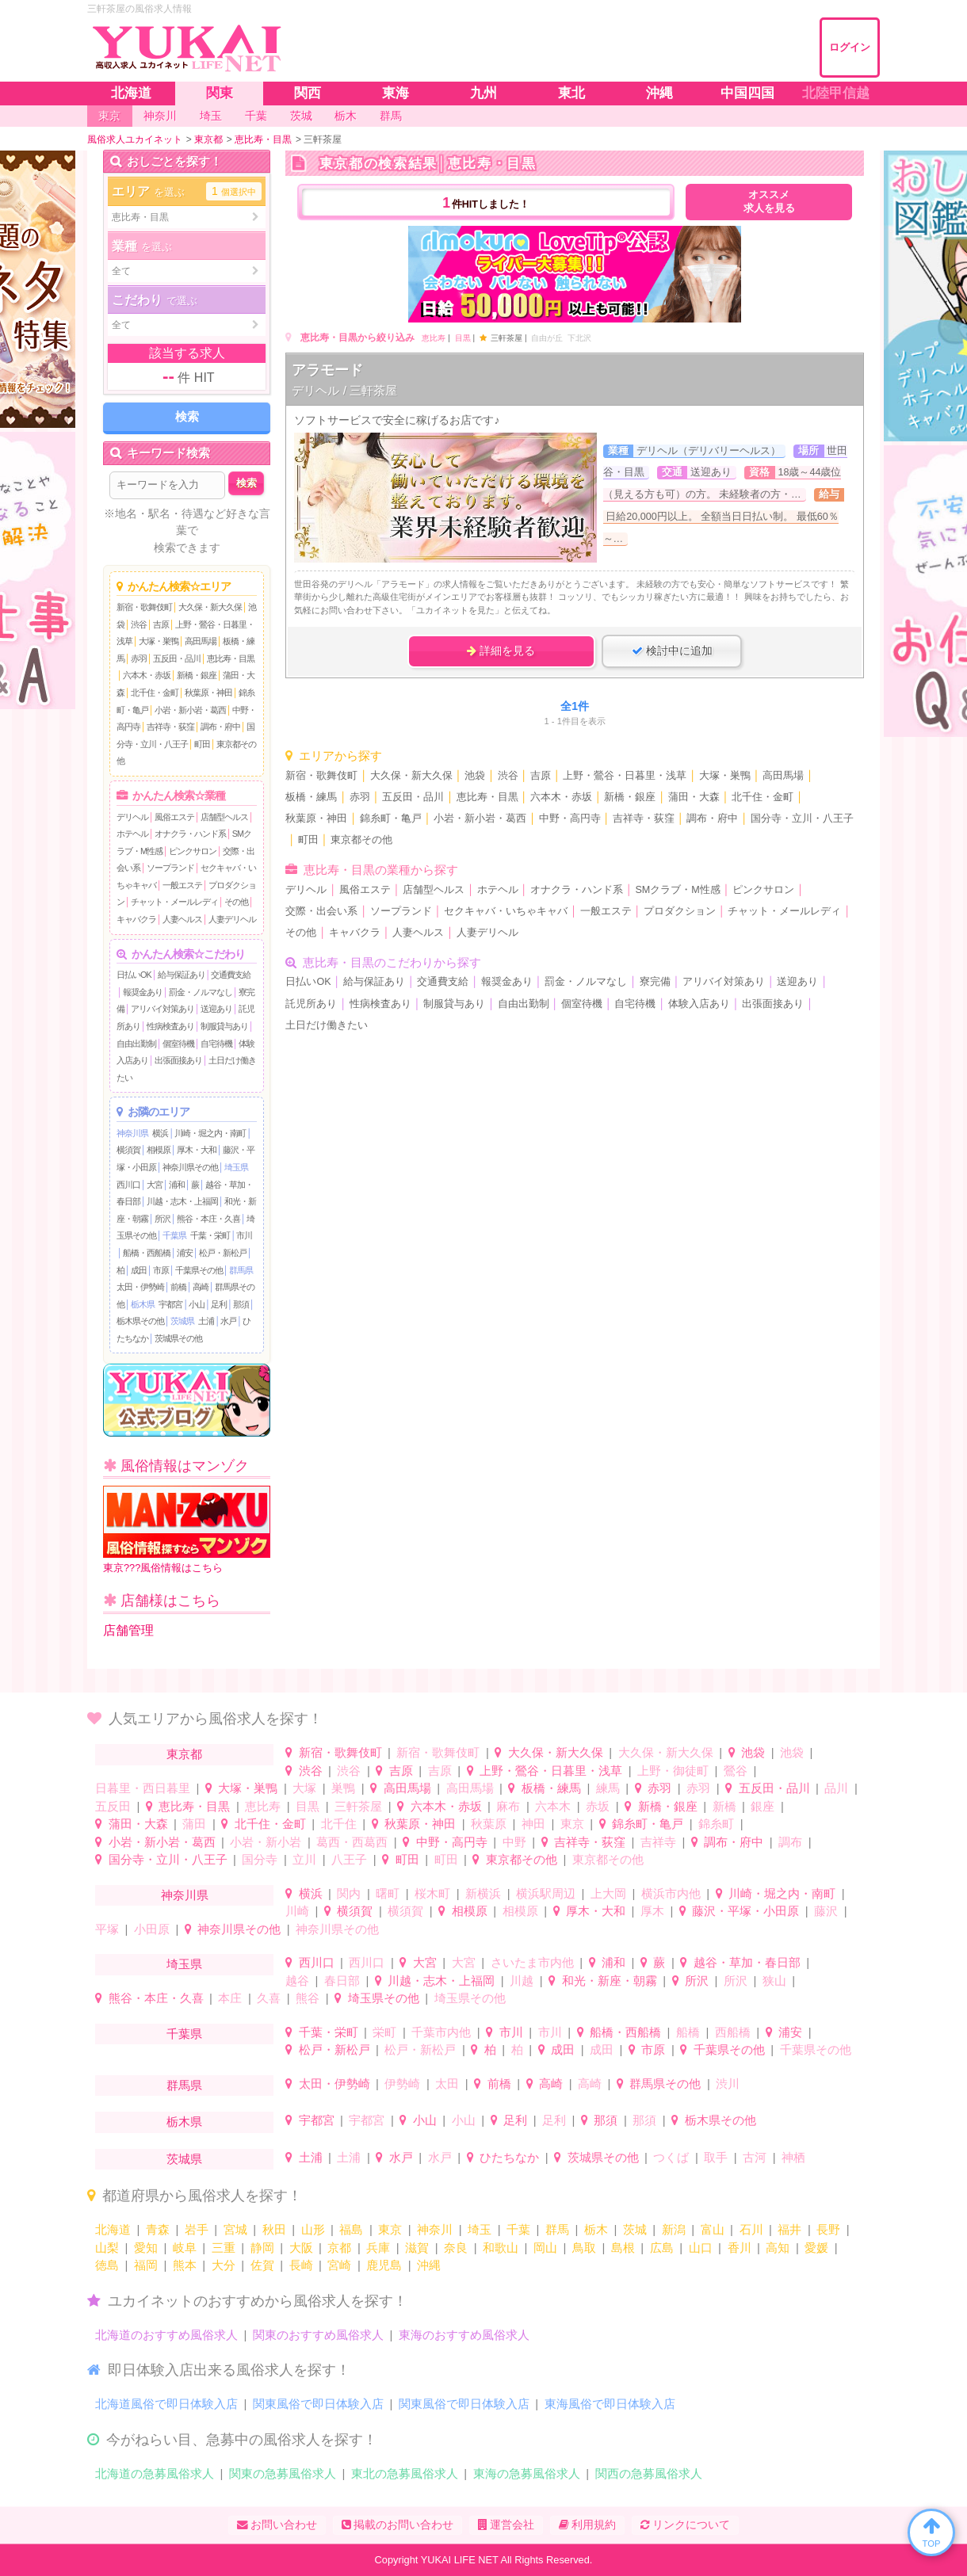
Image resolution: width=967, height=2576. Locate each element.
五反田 (113, 1806)
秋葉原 (488, 1823)
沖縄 (429, 2265)
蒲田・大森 (694, 797)
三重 (223, 2247)
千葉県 (174, 1235)
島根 (623, 2247)
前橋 (178, 1287)
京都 (339, 2247)
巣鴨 (343, 1788)
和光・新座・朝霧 (609, 1980)
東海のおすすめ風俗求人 (464, 2334)
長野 (828, 2229)
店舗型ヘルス (224, 817)
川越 (521, 1980)
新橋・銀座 (196, 675)
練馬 (608, 1788)
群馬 (557, 2229)
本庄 (230, 1998)
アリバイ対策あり (162, 1008)
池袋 (474, 775)
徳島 (107, 2265)
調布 (790, 1842)
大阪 (301, 2247)
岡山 (545, 2247)
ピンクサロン (192, 851)
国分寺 (259, 1859)
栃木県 (143, 1304)
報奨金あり (142, 992)
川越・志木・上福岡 (182, 1201)
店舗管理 (128, 1630)
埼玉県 (236, 1167)
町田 (202, 744)
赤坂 (598, 1806)
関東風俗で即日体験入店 (318, 2403)
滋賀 (417, 2247)
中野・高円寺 (570, 818)
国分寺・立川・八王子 (802, 818)
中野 (514, 1842)
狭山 (774, 1980)
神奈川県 (132, 1133)
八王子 (349, 1859)
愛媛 (816, 2247)
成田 (139, 1270)
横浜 (160, 1133)
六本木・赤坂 (146, 675)
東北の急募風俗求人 (404, 2473)
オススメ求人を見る (769, 201)
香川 (739, 2247)
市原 (161, 1270)
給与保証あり (181, 974)
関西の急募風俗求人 (648, 2473)
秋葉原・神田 (208, 692)
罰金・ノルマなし (200, 992)
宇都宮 (170, 1304)
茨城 (635, 2229)
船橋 (688, 2032)
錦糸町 (716, 1823)
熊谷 (307, 1998)
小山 (196, 1304)
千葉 (518, 2229)
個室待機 (178, 1043)
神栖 (793, 2157)
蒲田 (194, 1823)
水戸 (228, 1321)
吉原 (161, 624)
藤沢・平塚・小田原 (745, 1911)
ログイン (849, 47)
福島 (351, 2229)
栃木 (596, 2229)
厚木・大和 (196, 1149)
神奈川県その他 (190, 1167)
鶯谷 (735, 1770)
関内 (349, 1893)
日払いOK (134, 974)
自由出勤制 (136, 1043)
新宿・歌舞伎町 (144, 607)
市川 (244, 1235)
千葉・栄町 (210, 1235)
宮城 (235, 2229)
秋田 (274, 2229)
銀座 (762, 1806)
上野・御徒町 (673, 1770)
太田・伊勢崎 (140, 1287)
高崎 (200, 1287)
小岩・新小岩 (265, 1842)
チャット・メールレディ (174, 901)
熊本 (185, 2265)
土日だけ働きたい (326, 1025)
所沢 (162, 1218)
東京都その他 (361, 839)
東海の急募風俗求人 (526, 2473)
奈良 (456, 2247)
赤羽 (139, 658)
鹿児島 (384, 2265)
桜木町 (432, 1893)
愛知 (146, 2247)
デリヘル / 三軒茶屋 (344, 390)
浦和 (177, 1184)
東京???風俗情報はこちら (186, 1530)
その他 (236, 901)
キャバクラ (136, 919)
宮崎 (339, 2265)
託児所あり (311, 1003)
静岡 (262, 2247)
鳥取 (584, 2247)
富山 (712, 2229)
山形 (313, 2229)
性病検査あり (170, 1026)
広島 (662, 2247)
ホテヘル (132, 833)
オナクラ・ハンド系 (190, 833)
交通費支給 (230, 974)
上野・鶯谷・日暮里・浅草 (624, 775)
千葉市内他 (441, 2032)
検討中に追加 (672, 650)
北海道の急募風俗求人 (154, 2473)
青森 (158, 2229)
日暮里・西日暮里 (142, 1788)
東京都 (184, 1754)
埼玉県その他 (383, 1998)
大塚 (304, 1788)
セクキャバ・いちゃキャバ (506, 911)
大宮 (154, 1184)
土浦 (206, 1321)
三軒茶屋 (358, 1806)
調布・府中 (220, 726)
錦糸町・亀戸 (391, 818)
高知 (777, 2247)
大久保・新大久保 (210, 607)
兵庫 (378, 2247)
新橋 (724, 1806)
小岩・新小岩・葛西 (190, 710)
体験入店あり (699, 1003)
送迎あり (216, 1008)
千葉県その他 (199, 1270)
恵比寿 (433, 338)
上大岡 (608, 1893)
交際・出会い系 (321, 911)
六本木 (553, 1806)
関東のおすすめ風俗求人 (318, 2334)
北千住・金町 (154, 692)
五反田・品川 (177, 658)
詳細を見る (501, 650)
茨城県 (182, 1321)
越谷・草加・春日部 (747, 1962)
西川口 (128, 1184)
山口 (701, 2247)
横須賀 (128, 1149)
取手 (716, 2157)
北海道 (113, 2229)
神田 (533, 1823)
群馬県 (241, 1270)
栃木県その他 (140, 1321)
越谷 (297, 1980)
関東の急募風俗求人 (282, 2473)
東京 (572, 1823)
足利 (219, 1304)
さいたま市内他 (532, 1962)
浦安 (185, 1252)
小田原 (152, 1929)
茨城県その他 (178, 1338)
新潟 (674, 2229)
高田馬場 (200, 641)
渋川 (728, 2083)
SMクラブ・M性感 (677, 889)
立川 (304, 1859)
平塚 (107, 1929)
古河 (754, 2157)
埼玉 (479, 2229)
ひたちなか (509, 2157)
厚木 (652, 1911)
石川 (751, 2229)
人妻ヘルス (182, 919)
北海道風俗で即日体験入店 (166, 2403)
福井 (789, 2229)
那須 (241, 1304)
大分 (223, 2265)
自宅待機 (216, 1043)
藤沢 (826, 1911)
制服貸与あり (224, 1026)
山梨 (107, 2247)
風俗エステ (174, 817)
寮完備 (655, 981)
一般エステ (182, 885)
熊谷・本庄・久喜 (208, 1218)
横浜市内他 (671, 1893)
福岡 (146, 2265)
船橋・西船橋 (146, 1252)
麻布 (508, 1806)
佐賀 (262, 2265)
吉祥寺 (658, 1842)
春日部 (342, 1980)
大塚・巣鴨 (158, 641)
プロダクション (680, 911)
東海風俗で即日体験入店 (610, 2403)
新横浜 (483, 1893)
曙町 (387, 1893)
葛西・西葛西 (352, 1842)
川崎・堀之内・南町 (210, 1133)
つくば (671, 2157)
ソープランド (170, 867)
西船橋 (733, 2032)
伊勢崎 (402, 2083)
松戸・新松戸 (223, 1252)
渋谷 (139, 624)
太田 (447, 2083)
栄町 (384, 2032)
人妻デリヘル (232, 919)
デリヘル (132, 817)
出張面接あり (178, 1060)
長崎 (301, 2265)
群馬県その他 (665, 2083)
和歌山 (500, 2247)
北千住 (339, 1823)
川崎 (297, 1911)
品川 (836, 1788)
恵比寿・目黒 (230, 658)
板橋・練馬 (311, 797)
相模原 (158, 1149)
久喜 (269, 1998)
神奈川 (435, 2229)
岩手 (196, 2229)
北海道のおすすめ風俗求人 (166, 2334)
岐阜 (185, 2247)
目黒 (463, 338)
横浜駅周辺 (545, 1893)
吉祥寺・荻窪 (170, 726)
